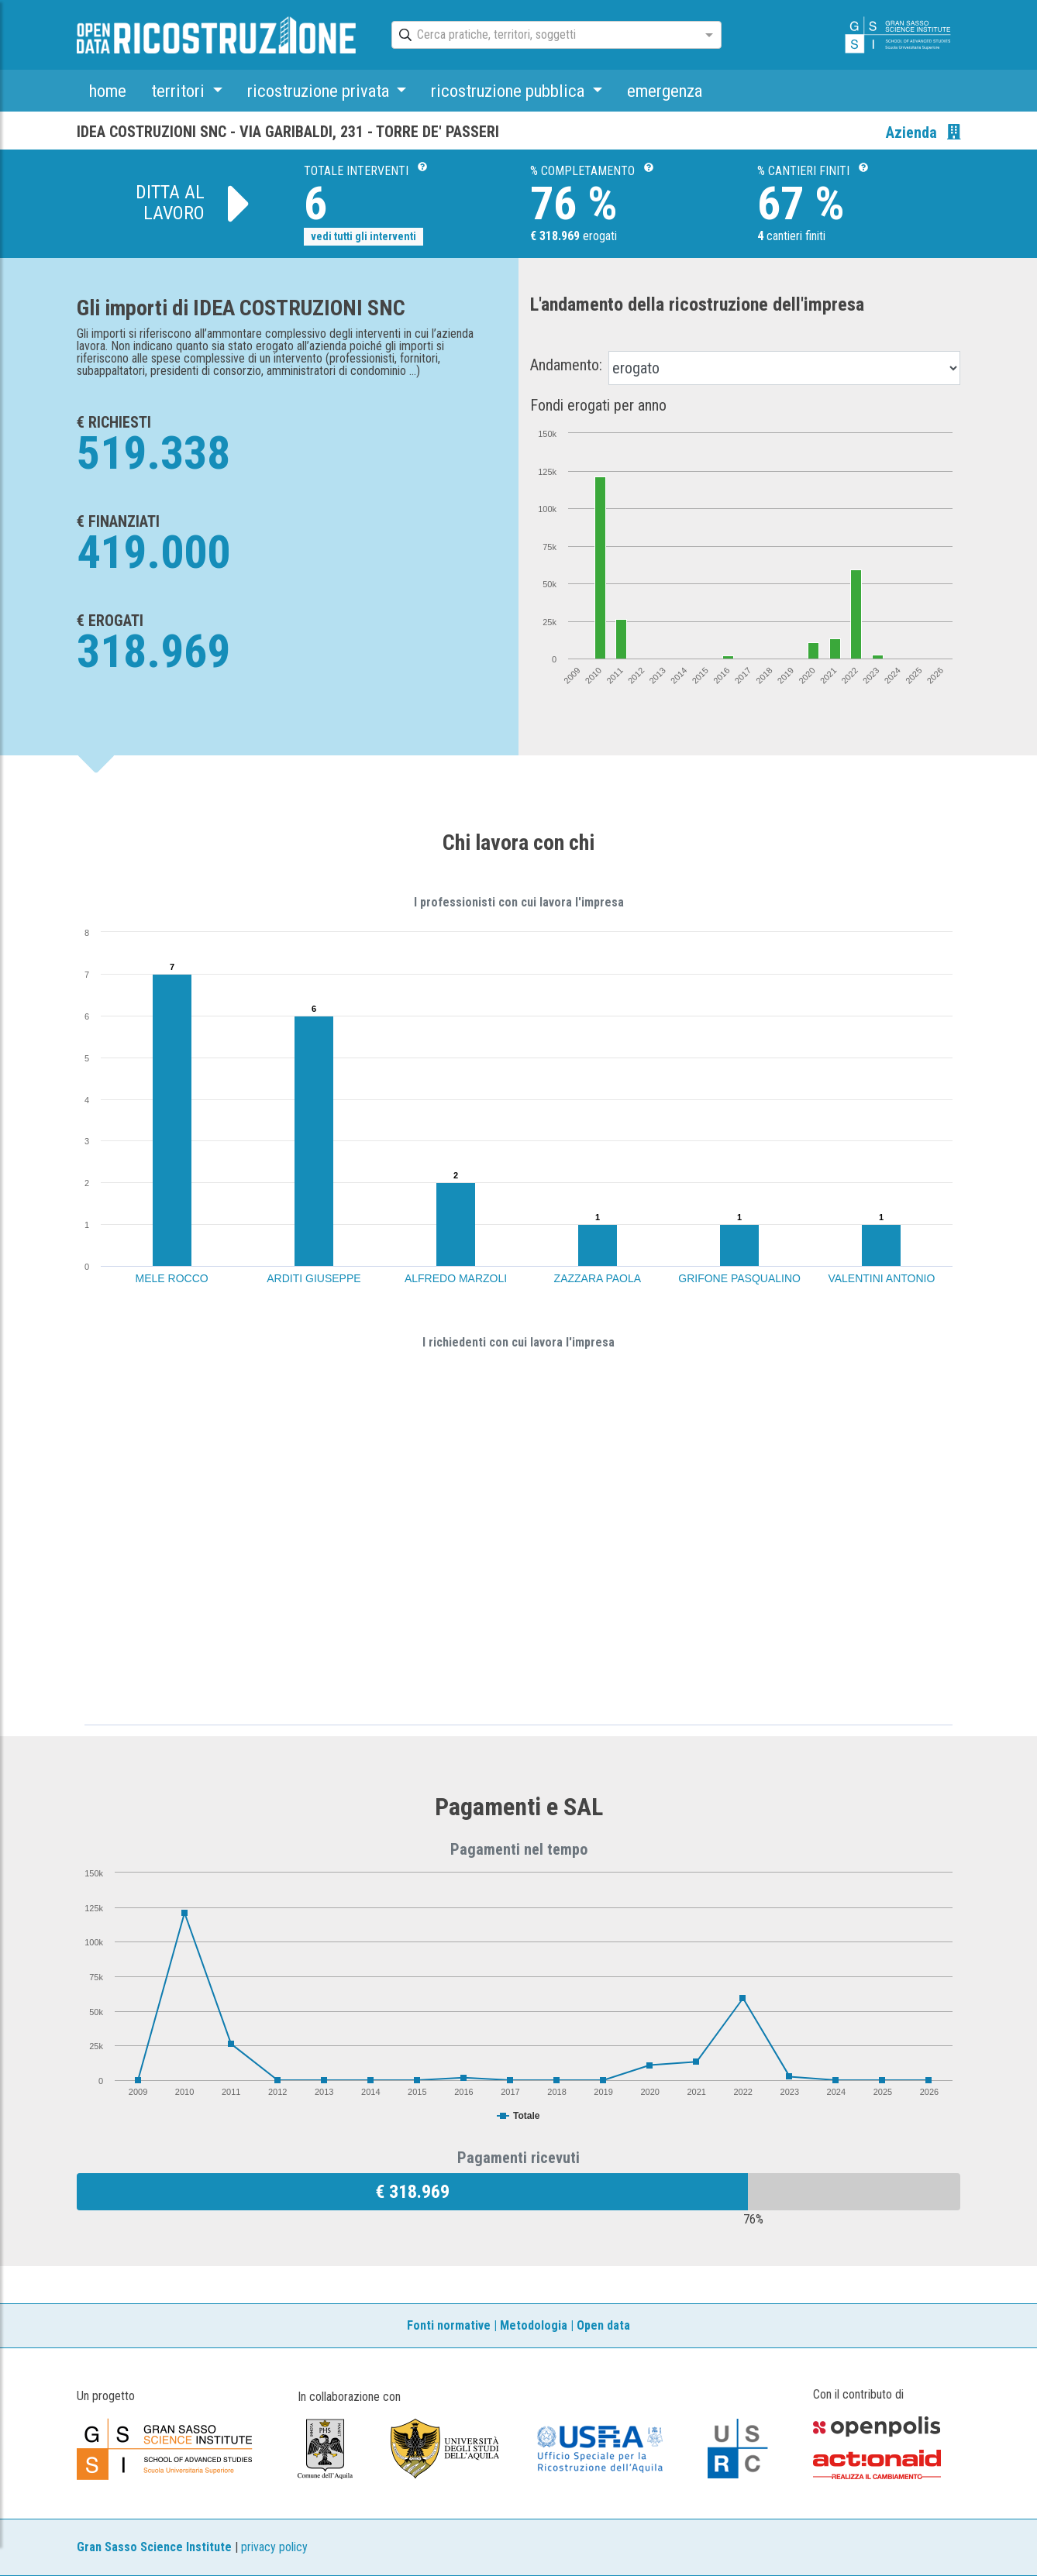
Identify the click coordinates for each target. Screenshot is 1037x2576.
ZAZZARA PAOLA (598, 1278)
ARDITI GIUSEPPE (313, 1278)
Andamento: (566, 365)
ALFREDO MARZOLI (456, 1278)
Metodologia (533, 2325)
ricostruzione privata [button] (320, 91)
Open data (603, 2325)
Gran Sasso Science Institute (154, 2547)
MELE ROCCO (172, 1278)
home (107, 91)
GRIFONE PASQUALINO (739, 1278)
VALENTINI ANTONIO (881, 1278)
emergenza (664, 91)
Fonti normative (449, 2325)
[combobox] (542, 36)
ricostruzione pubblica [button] (509, 91)
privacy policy (274, 2547)
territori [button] (179, 91)
